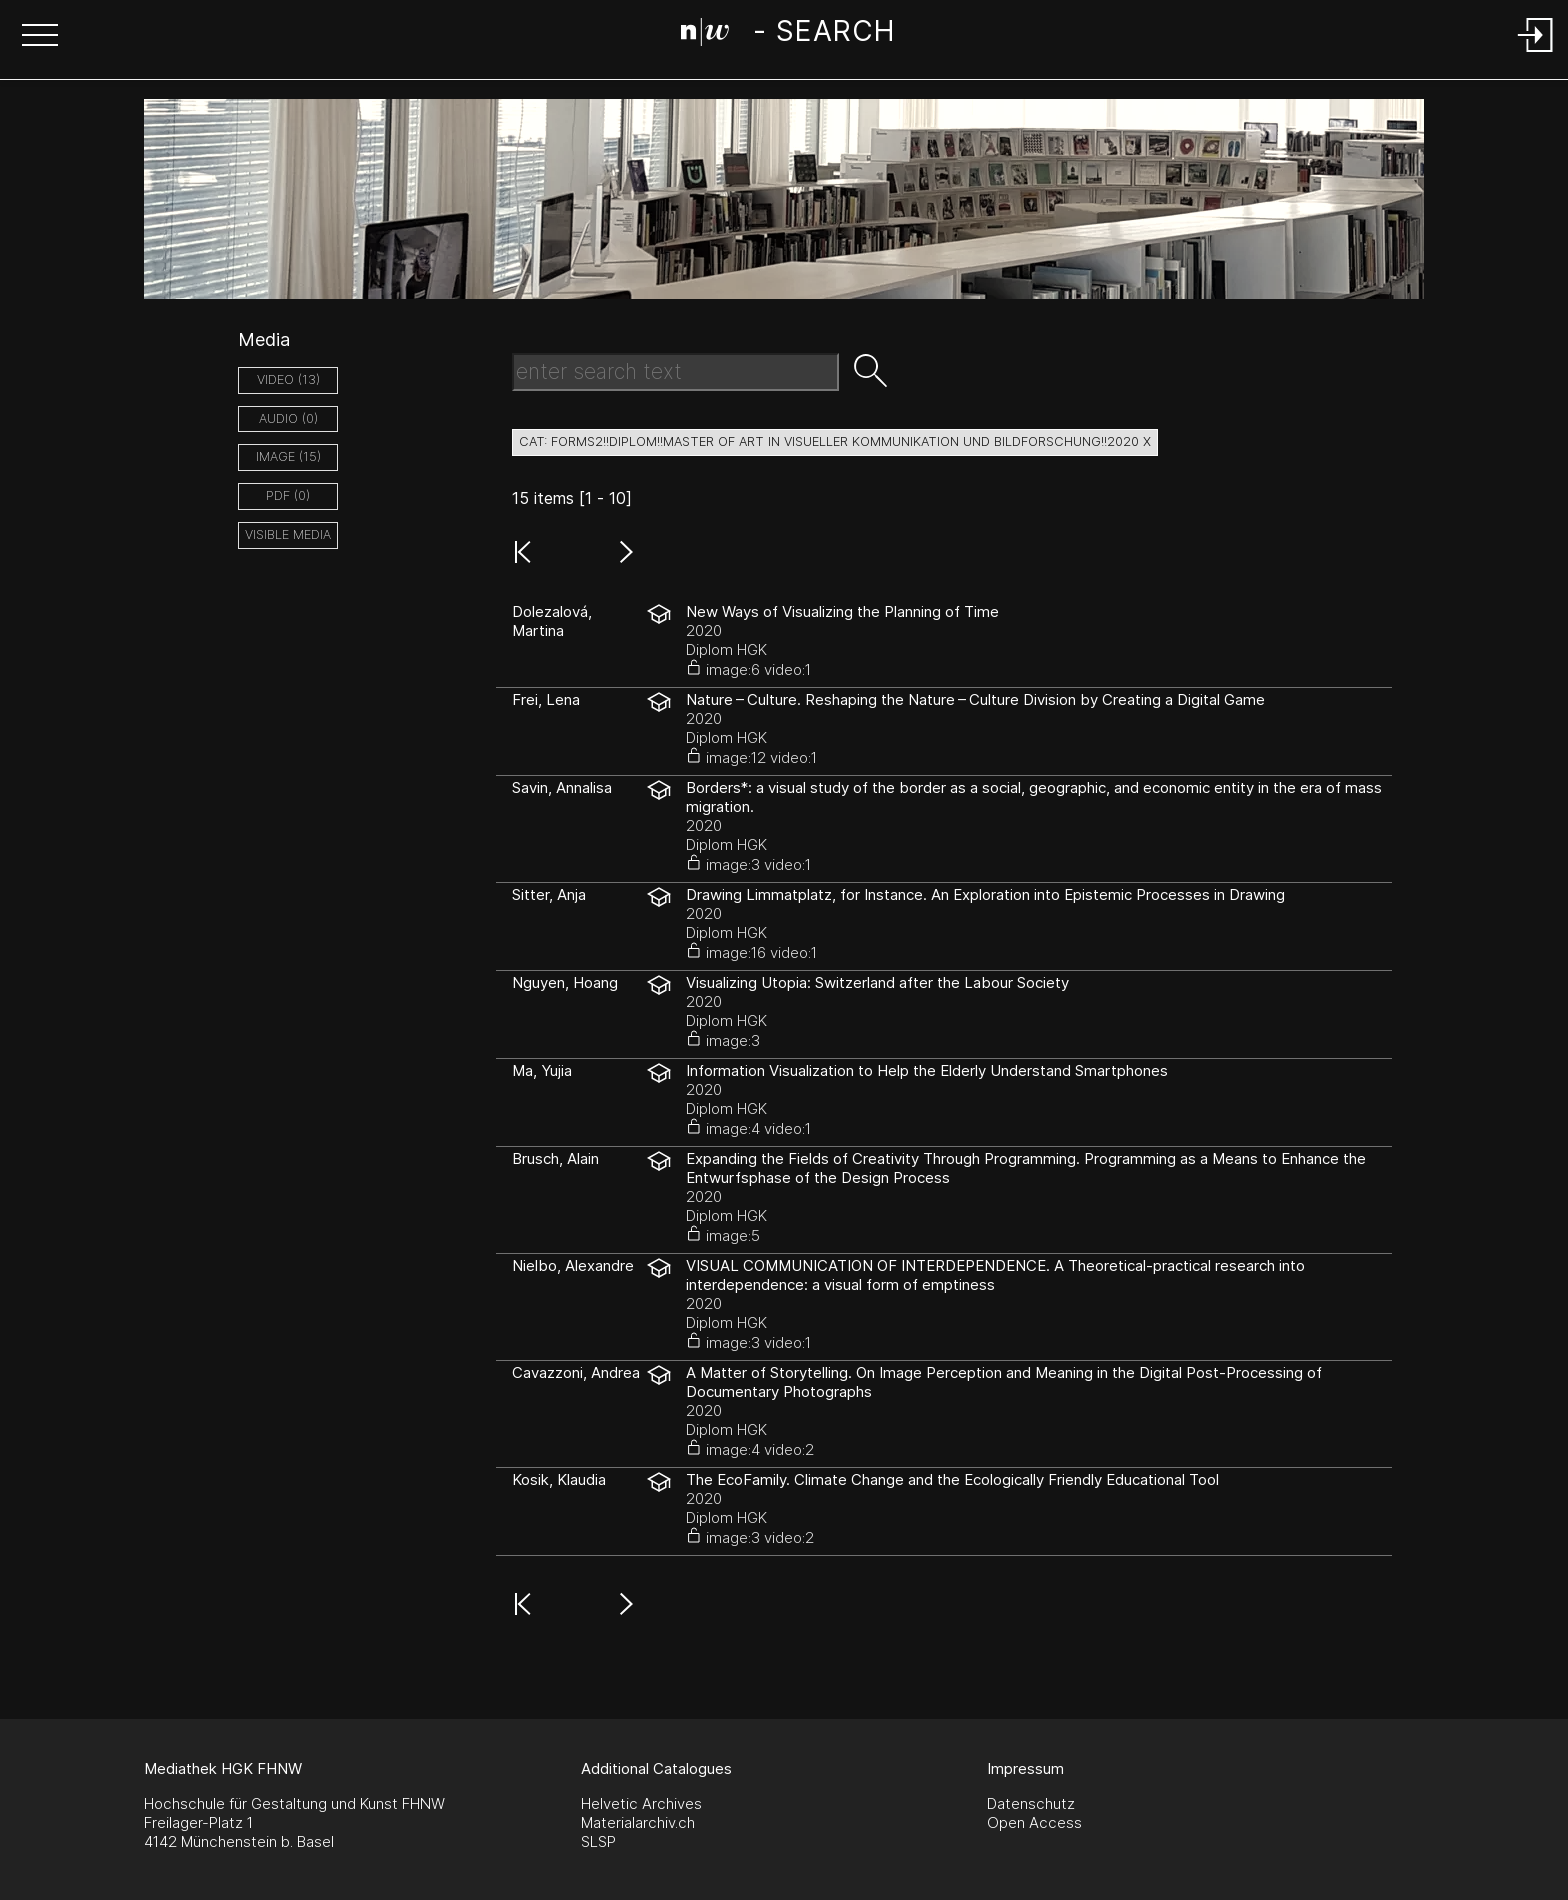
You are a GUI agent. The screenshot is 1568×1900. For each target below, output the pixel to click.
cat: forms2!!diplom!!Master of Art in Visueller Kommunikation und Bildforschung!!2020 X (835, 441)
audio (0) (288, 418)
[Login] (1536, 53)
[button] (40, 37)
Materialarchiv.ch (638, 1822)
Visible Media (288, 534)
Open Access (1034, 1822)
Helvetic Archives (641, 1803)
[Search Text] (675, 372)
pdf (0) (288, 495)
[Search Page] (787, 35)
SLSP (598, 1841)
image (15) (288, 456)
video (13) (288, 379)
